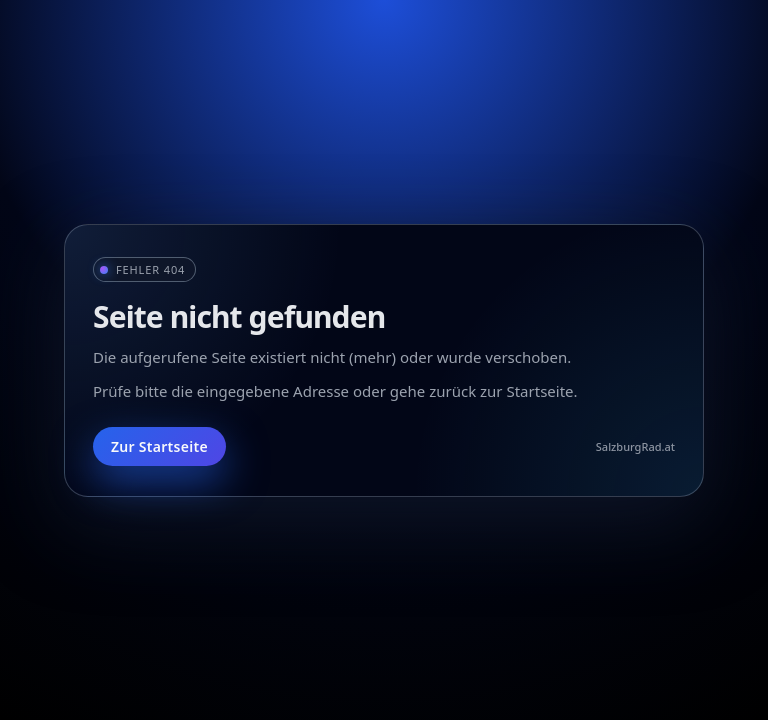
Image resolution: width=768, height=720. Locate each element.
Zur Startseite (159, 446)
